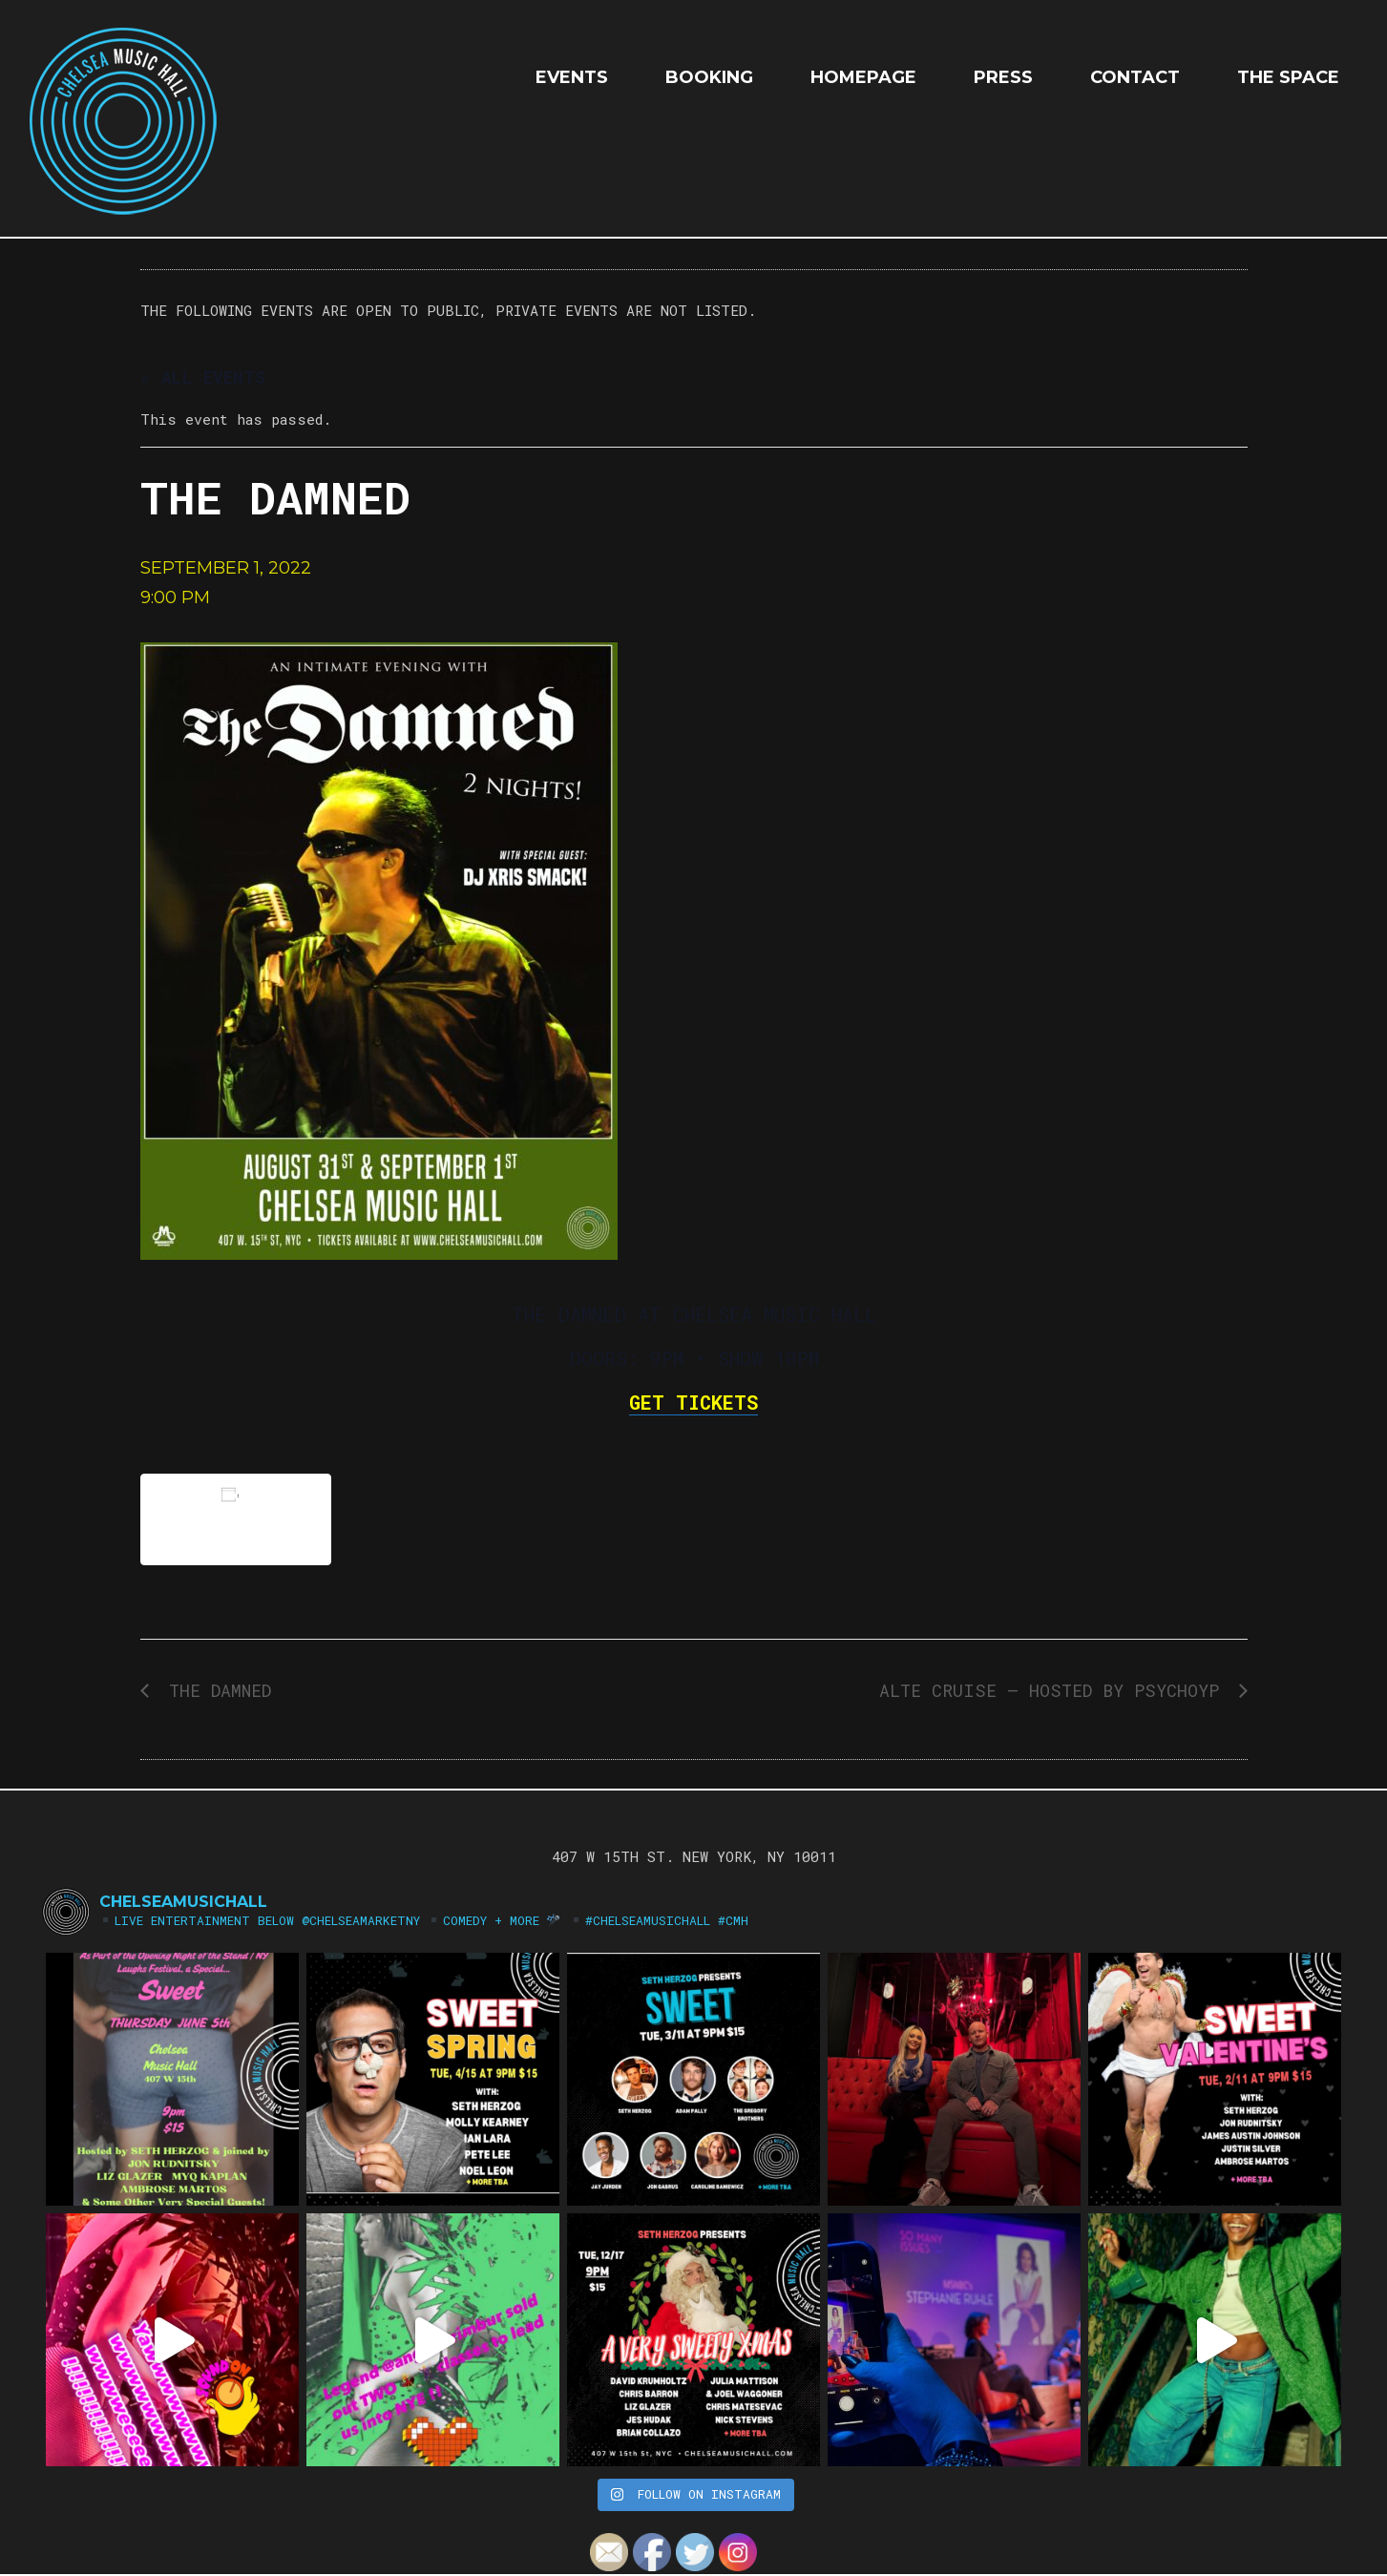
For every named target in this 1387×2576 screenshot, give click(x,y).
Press (1003, 77)
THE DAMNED (214, 1690)
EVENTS (572, 77)
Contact (1135, 77)
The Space (1288, 77)
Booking (709, 77)
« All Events (202, 377)
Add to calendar (236, 1519)
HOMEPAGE (863, 77)
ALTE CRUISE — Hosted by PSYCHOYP (1054, 1690)
